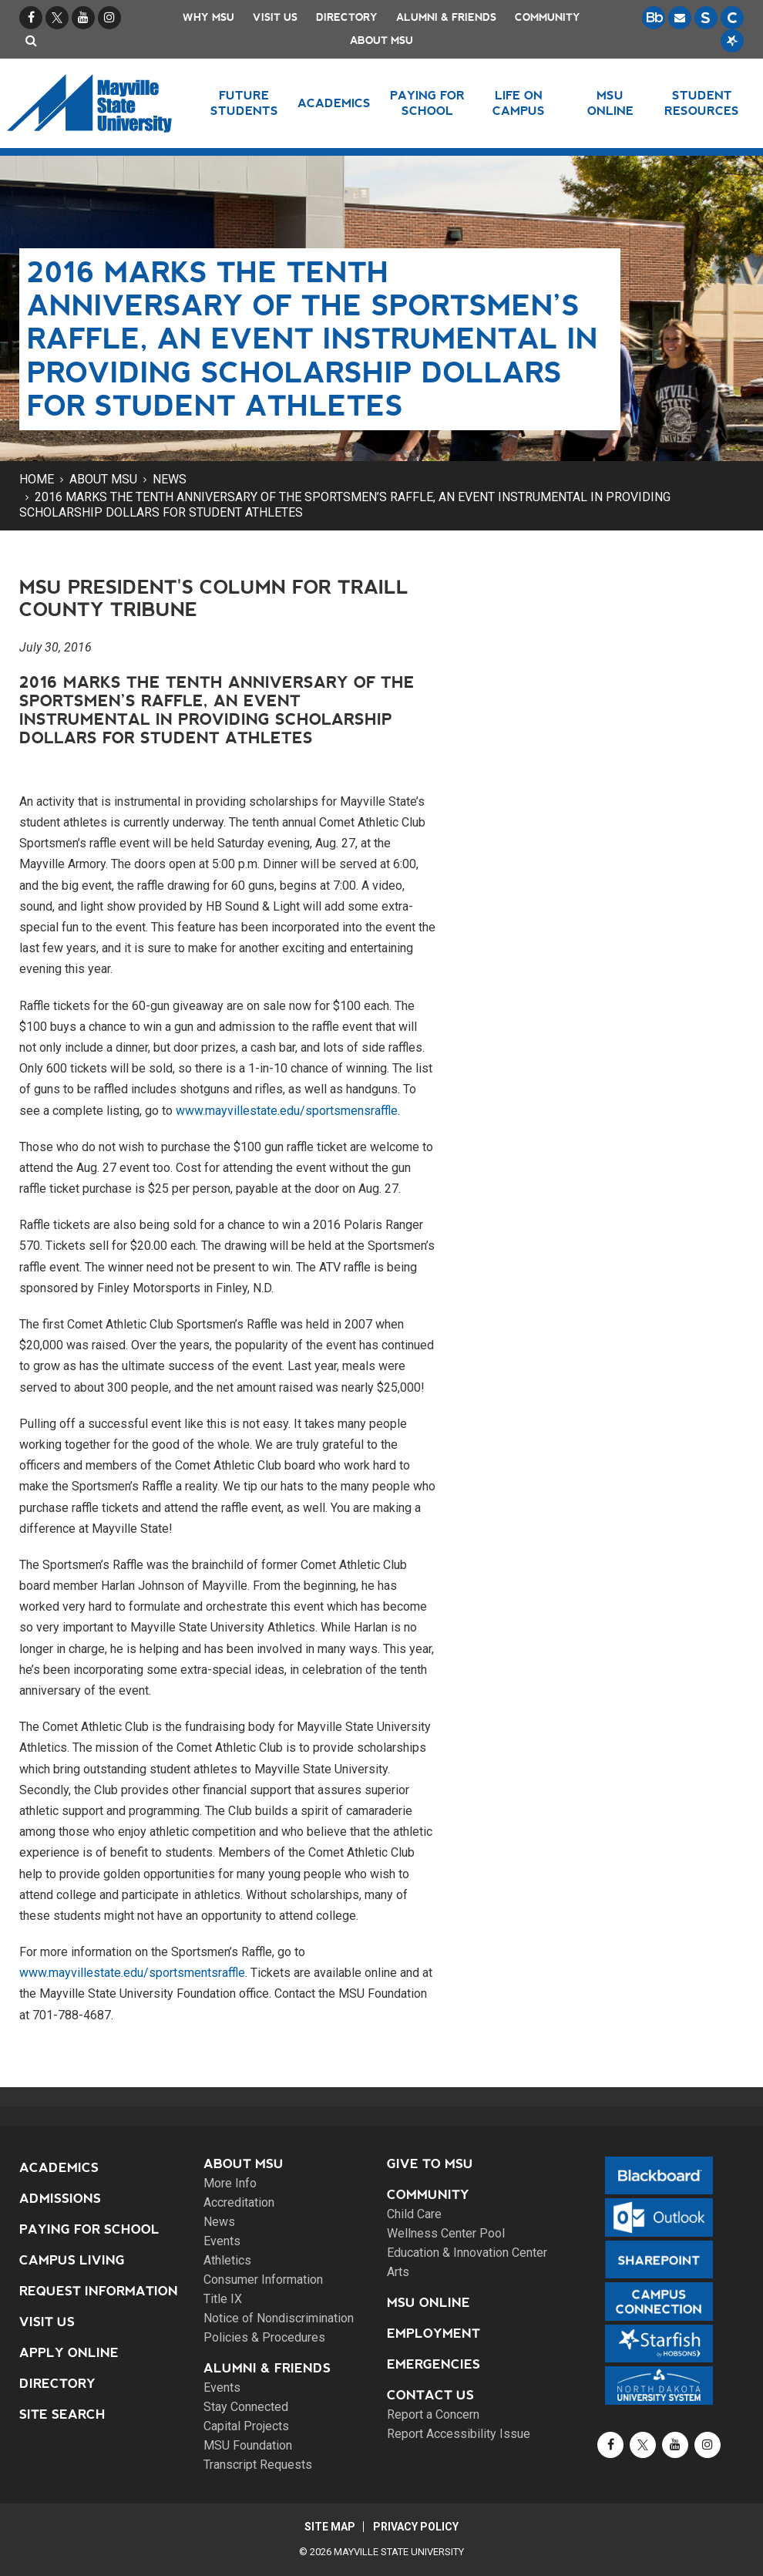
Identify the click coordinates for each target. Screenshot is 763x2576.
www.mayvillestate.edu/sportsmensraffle (287, 1110)
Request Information (98, 2291)
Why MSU (208, 17)
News (170, 479)
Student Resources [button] (701, 103)
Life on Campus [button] (518, 103)
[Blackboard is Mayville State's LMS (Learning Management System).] (653, 17)
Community (547, 17)
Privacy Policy (416, 2526)
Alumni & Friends (446, 17)
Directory (347, 17)
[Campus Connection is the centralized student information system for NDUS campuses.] (732, 17)
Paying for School (89, 2229)
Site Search (62, 2414)
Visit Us (275, 17)
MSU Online (428, 2302)
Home (36, 479)
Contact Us (430, 2395)
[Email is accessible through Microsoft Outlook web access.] (679, 17)
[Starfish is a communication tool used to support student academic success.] (732, 40)
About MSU (381, 40)
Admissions (60, 2198)
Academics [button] (334, 102)
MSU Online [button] (610, 103)
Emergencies (433, 2364)
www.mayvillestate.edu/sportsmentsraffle (132, 1972)
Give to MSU (430, 2164)
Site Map (329, 2526)
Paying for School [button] (427, 103)
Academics (59, 2167)
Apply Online (69, 2352)
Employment (433, 2333)
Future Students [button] (244, 103)
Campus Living (72, 2260)
